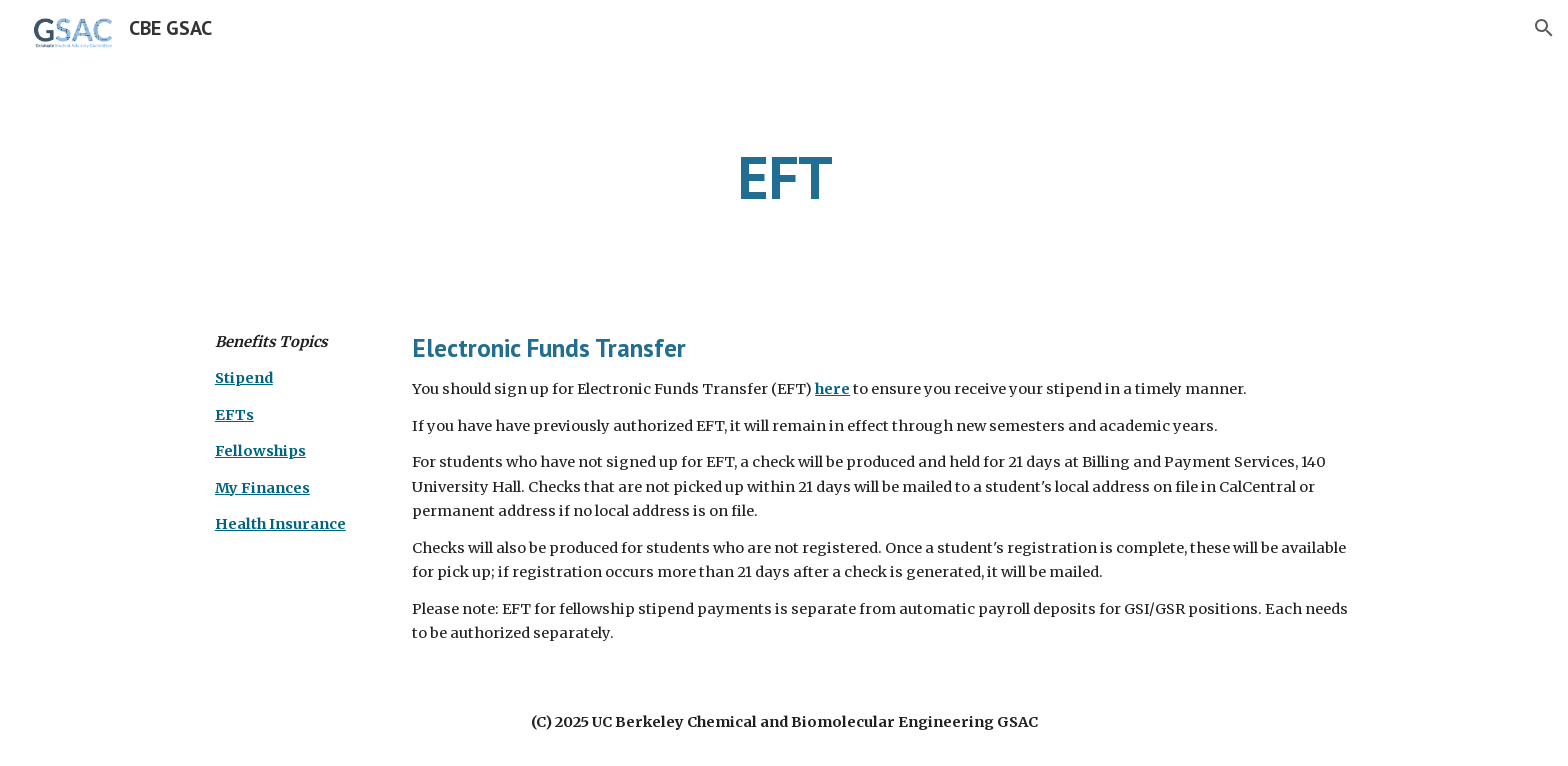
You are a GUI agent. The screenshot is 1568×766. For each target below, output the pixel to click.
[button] (1544, 28)
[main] (784, 177)
